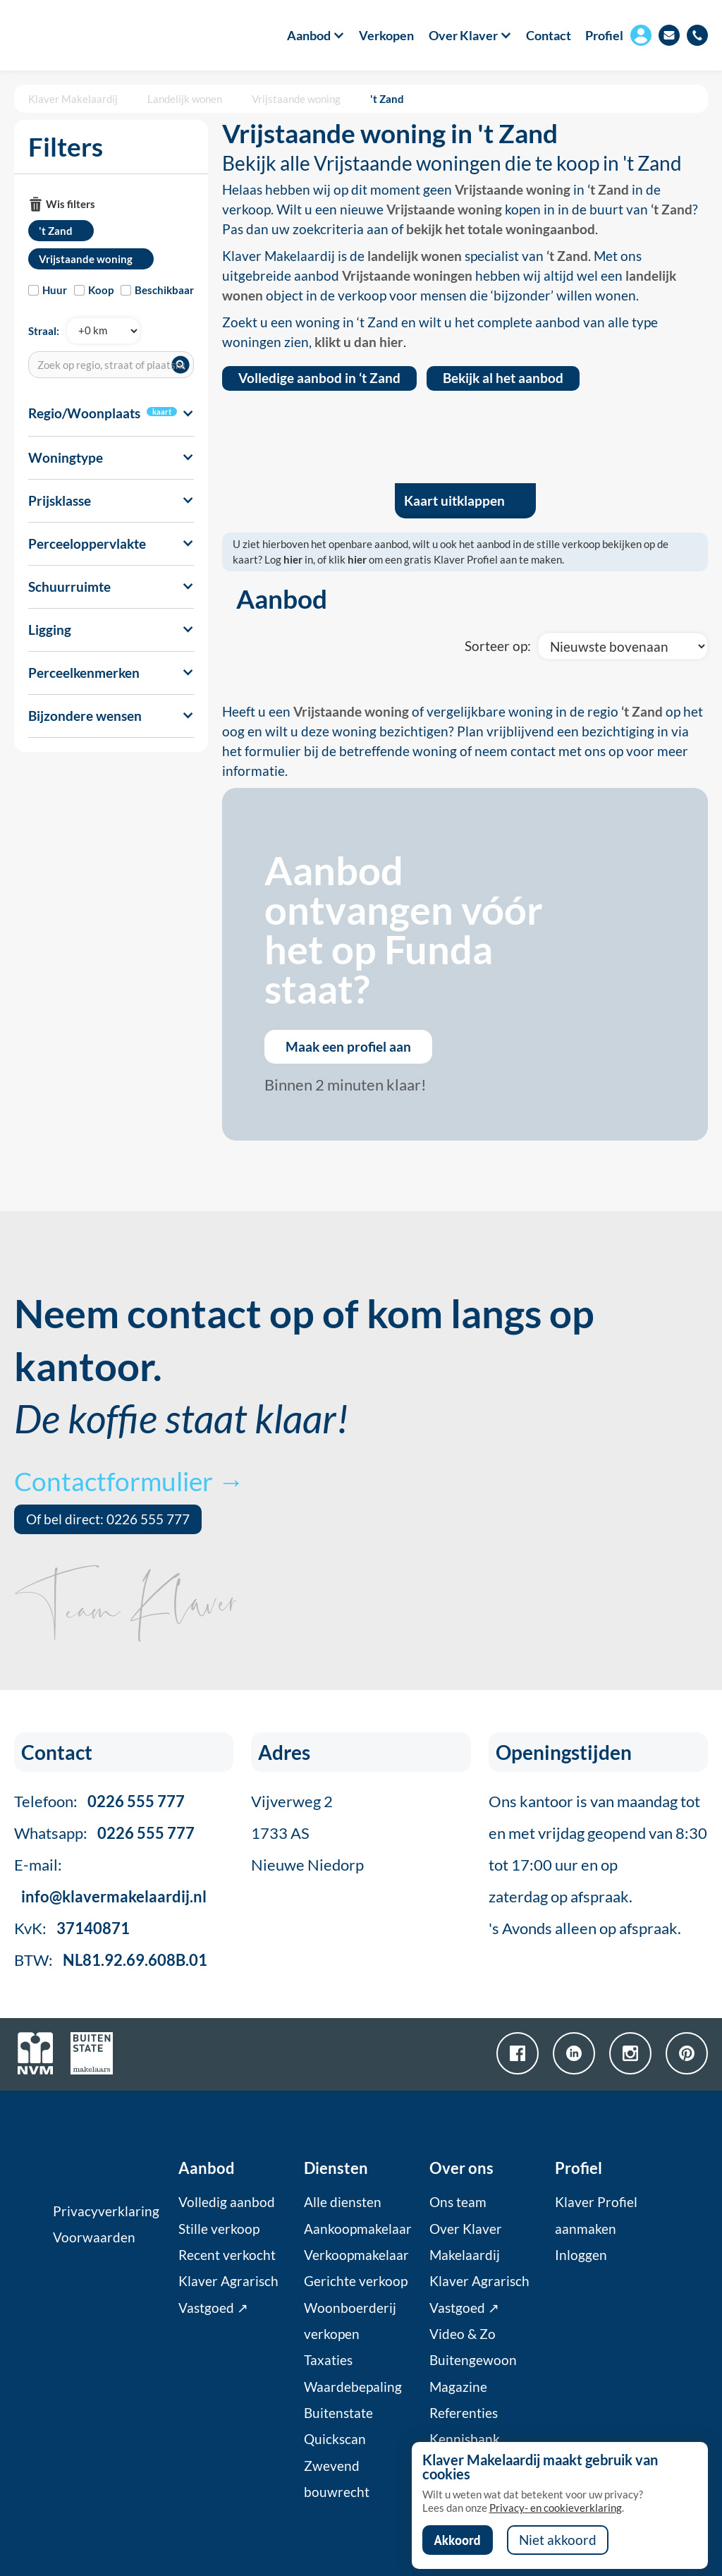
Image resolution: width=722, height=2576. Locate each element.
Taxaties (328, 2360)
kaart (161, 411)
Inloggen (581, 2255)
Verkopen (386, 35)
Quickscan (335, 2439)
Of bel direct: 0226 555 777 (108, 1519)
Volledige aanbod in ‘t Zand (319, 378)
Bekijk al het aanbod (503, 378)
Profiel (604, 35)
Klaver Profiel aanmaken (596, 2215)
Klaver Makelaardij (73, 98)
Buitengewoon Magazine (473, 2373)
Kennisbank (464, 2439)
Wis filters (70, 204)
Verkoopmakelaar (356, 2255)
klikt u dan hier (358, 342)
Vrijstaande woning (296, 98)
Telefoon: (99, 1801)
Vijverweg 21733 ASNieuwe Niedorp (307, 1833)
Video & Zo (462, 2334)
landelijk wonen (414, 256)
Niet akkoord (557, 2540)
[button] (308, 35)
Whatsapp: (104, 1832)
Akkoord (457, 2540)
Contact (548, 35)
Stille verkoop (218, 2229)
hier (292, 559)
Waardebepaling (353, 2387)
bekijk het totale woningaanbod (500, 229)
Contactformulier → (129, 1481)
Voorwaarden (94, 2237)
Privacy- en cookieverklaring (555, 2507)
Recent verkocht (227, 2255)
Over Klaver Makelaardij (465, 2242)
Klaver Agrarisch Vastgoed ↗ (228, 2294)
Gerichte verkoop (356, 2281)
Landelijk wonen (184, 98)
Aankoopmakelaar (358, 2229)
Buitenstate (338, 2413)
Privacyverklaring (106, 2211)
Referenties (463, 2413)
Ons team (458, 2202)
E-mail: (110, 1880)
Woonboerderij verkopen (350, 2321)
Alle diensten (342, 2202)
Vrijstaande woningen (407, 276)
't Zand (387, 98)
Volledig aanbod (226, 2202)
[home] (69, 35)
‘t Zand (608, 190)
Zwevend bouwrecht (336, 2479)
